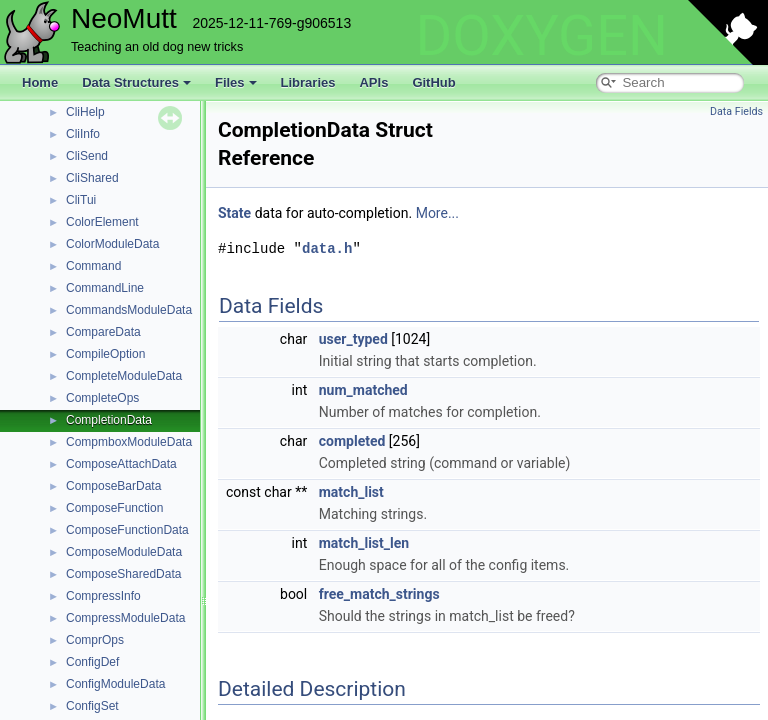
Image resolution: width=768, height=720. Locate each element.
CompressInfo (103, 596)
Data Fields (736, 111)
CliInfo (83, 134)
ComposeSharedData (123, 574)
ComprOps (95, 640)
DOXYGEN (541, 36)
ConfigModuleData (115, 684)
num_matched (363, 390)
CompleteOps (102, 398)
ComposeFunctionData (127, 530)
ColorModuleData (112, 244)
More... (437, 213)
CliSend (87, 156)
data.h (327, 248)
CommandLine (105, 288)
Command (93, 266)
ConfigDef (92, 662)
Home (40, 82)
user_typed (353, 339)
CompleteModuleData (124, 376)
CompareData (103, 332)
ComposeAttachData (121, 464)
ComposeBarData (113, 486)
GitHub (433, 82)
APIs (373, 82)
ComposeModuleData (124, 552)
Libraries (308, 82)
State (234, 213)
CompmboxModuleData (129, 442)
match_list (351, 492)
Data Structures (136, 82)
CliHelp (85, 112)
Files (236, 82)
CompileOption (105, 354)
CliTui (81, 200)
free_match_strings (379, 594)
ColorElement (102, 222)
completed (352, 441)
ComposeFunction (114, 508)
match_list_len (364, 543)
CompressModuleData (125, 618)
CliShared (92, 178)
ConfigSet (92, 706)
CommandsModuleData (129, 310)
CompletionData (109, 420)
